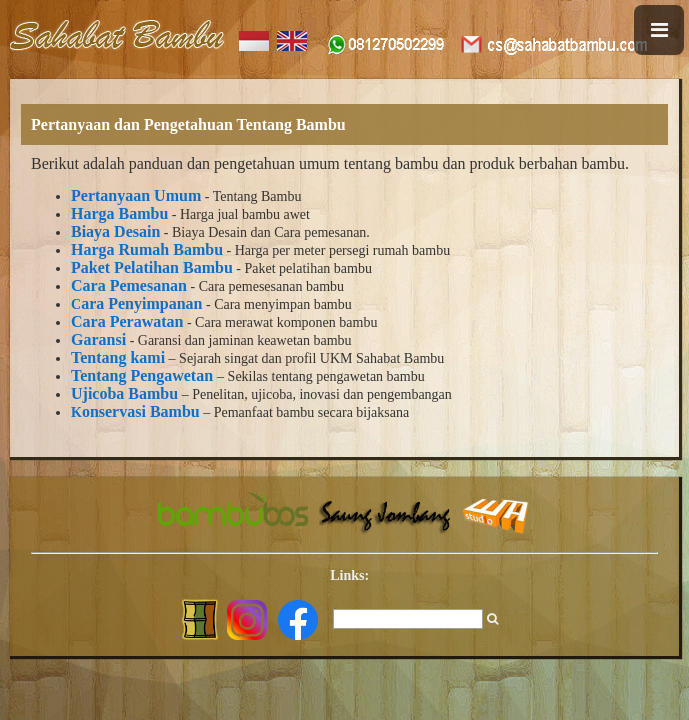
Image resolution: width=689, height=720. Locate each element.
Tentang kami (118, 357)
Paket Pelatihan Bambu (152, 267)
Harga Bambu (119, 213)
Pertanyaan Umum (136, 195)
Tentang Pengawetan (142, 375)
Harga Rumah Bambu (147, 249)
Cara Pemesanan (129, 285)
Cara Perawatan (127, 321)
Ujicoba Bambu (124, 393)
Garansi (98, 339)
